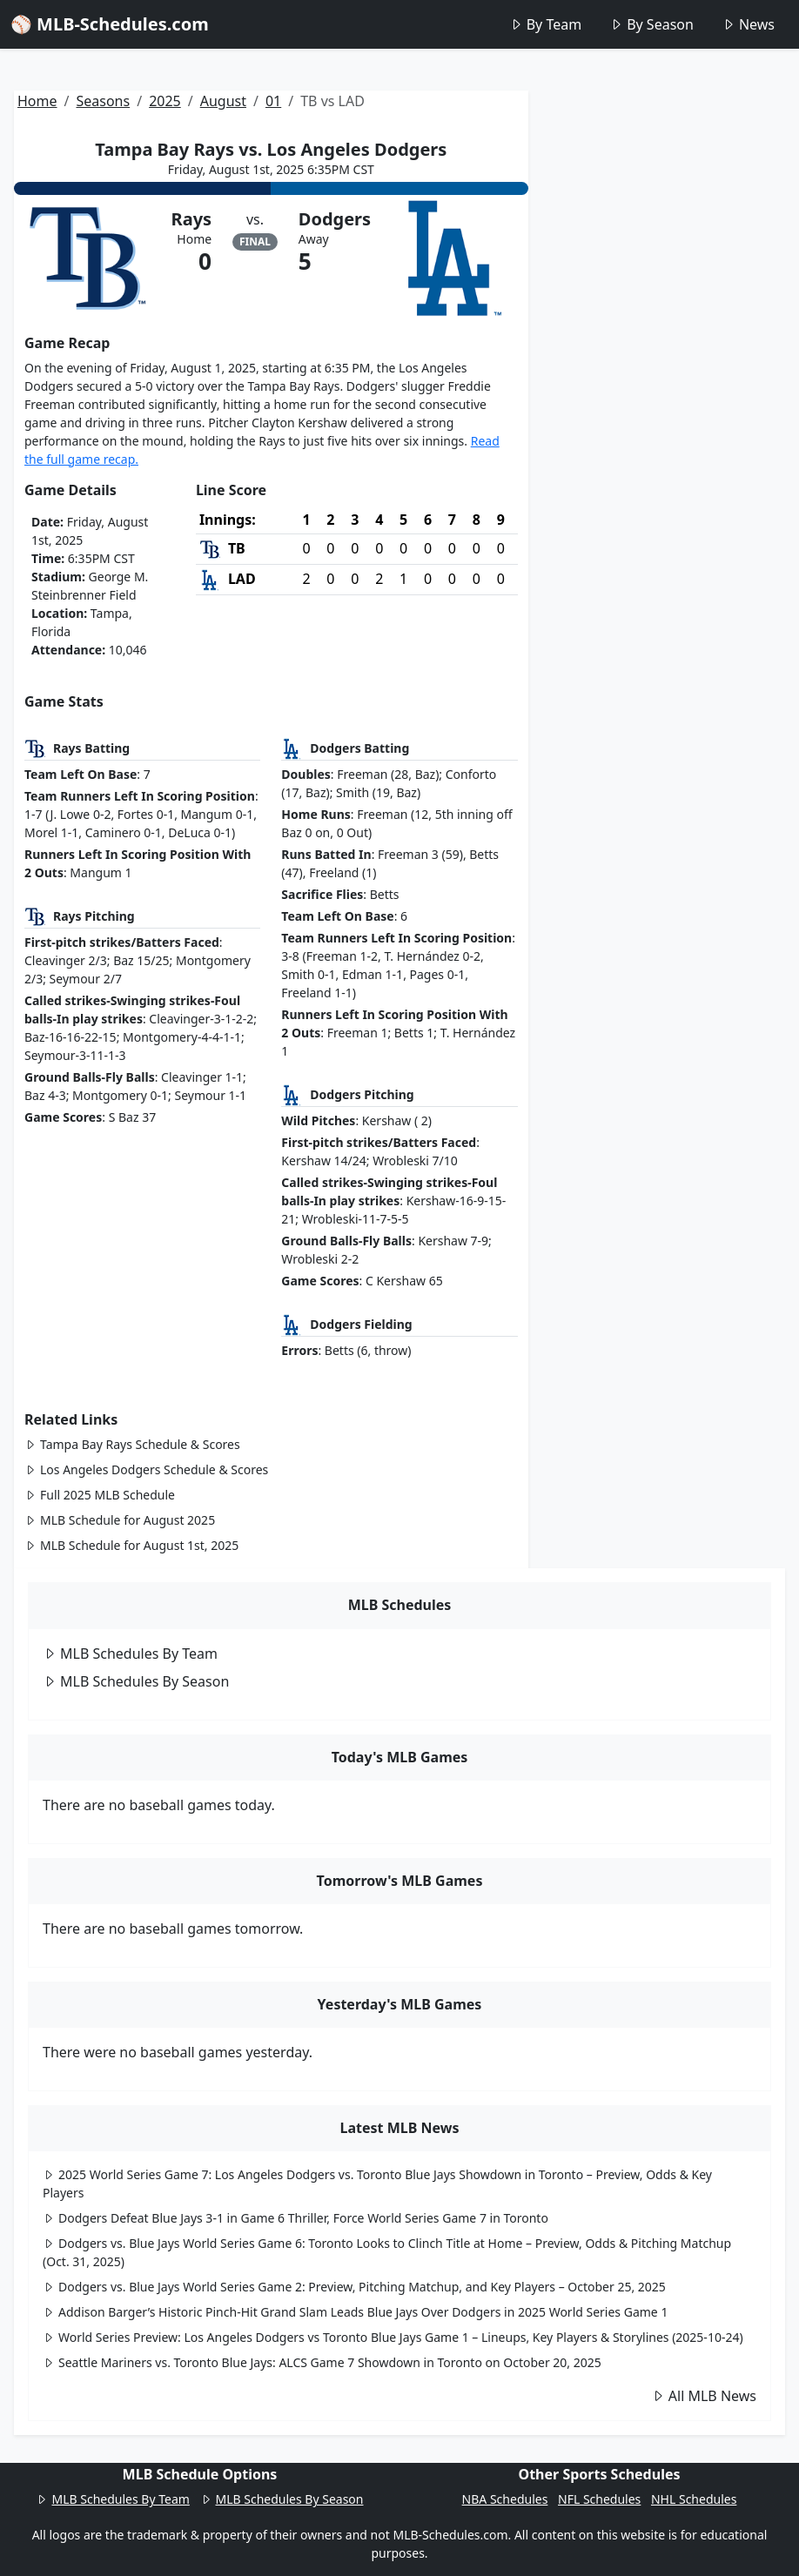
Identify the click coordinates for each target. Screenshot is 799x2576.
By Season (651, 24)
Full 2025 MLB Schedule (99, 1494)
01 (273, 101)
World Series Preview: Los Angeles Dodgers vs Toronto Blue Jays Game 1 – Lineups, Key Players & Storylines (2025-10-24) (393, 2337)
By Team (545, 24)
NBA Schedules (505, 2499)
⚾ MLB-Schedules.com (109, 24)
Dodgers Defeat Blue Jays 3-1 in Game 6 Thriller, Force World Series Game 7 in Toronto (295, 2218)
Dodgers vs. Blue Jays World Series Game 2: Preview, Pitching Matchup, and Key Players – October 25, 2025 (354, 2286)
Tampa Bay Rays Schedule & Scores (132, 1444)
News (748, 24)
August (223, 101)
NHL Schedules (693, 2499)
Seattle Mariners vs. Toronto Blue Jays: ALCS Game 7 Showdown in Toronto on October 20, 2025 (322, 2362)
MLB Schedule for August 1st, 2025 (131, 1545)
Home (37, 101)
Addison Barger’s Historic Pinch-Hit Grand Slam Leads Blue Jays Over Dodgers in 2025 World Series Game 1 (355, 2312)
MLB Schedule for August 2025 (119, 1520)
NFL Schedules (599, 2499)
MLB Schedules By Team (130, 1653)
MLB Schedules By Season (136, 1681)
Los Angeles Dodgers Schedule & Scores (146, 1469)
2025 (165, 101)
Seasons (103, 101)
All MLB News (703, 2395)
